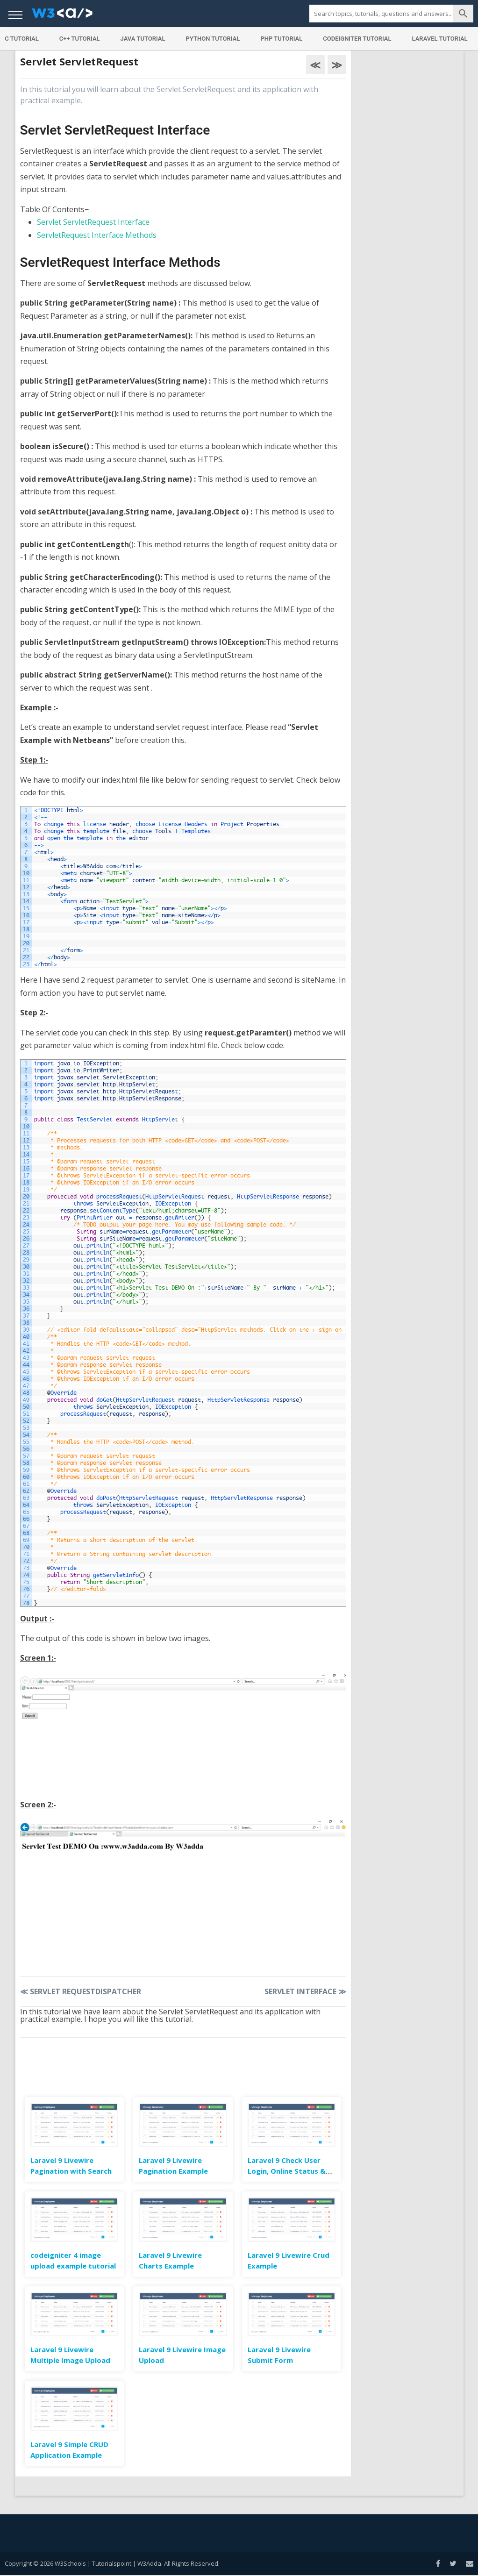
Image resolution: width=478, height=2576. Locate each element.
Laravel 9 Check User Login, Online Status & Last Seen (287, 2170)
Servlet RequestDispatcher (80, 1991)
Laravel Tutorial (440, 38)
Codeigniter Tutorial (357, 38)
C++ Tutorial (79, 38)
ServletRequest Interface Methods (97, 235)
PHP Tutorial (281, 38)
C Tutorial (22, 38)
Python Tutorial (213, 38)
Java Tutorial (143, 38)
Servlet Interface (305, 1991)
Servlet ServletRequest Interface (93, 222)
